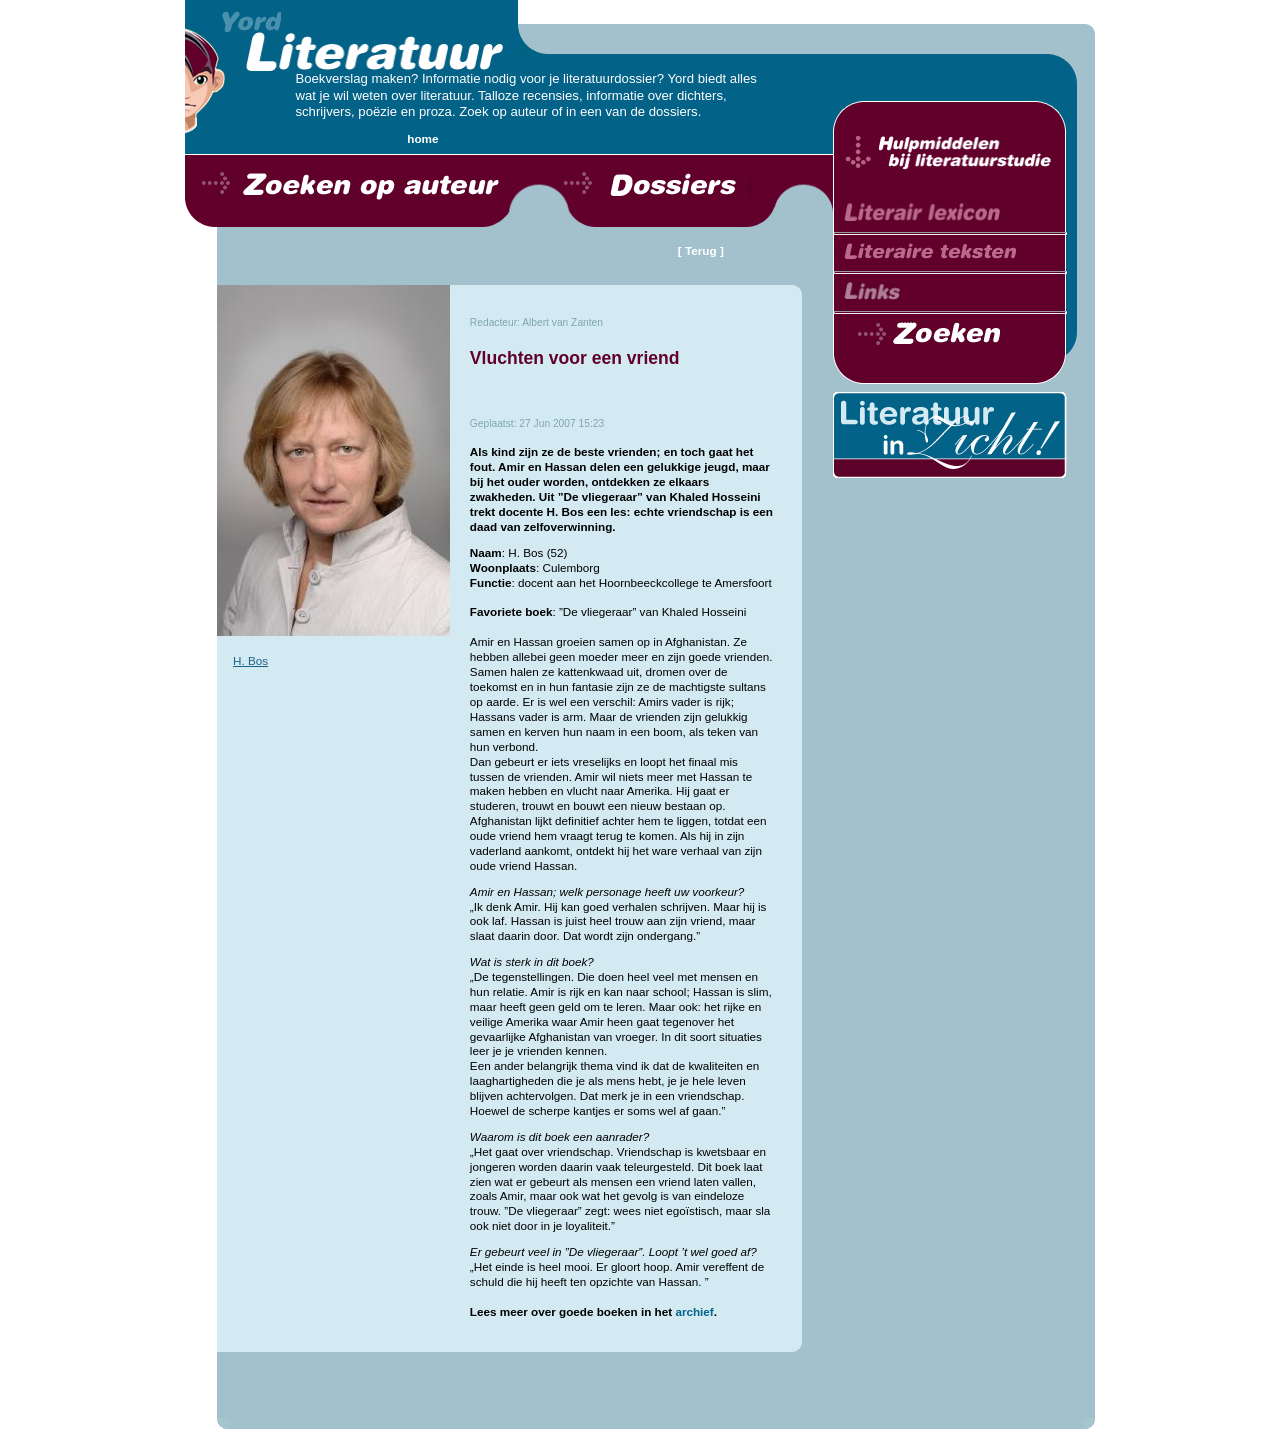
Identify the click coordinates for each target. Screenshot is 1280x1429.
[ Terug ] (701, 250)
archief (694, 1311)
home (422, 138)
